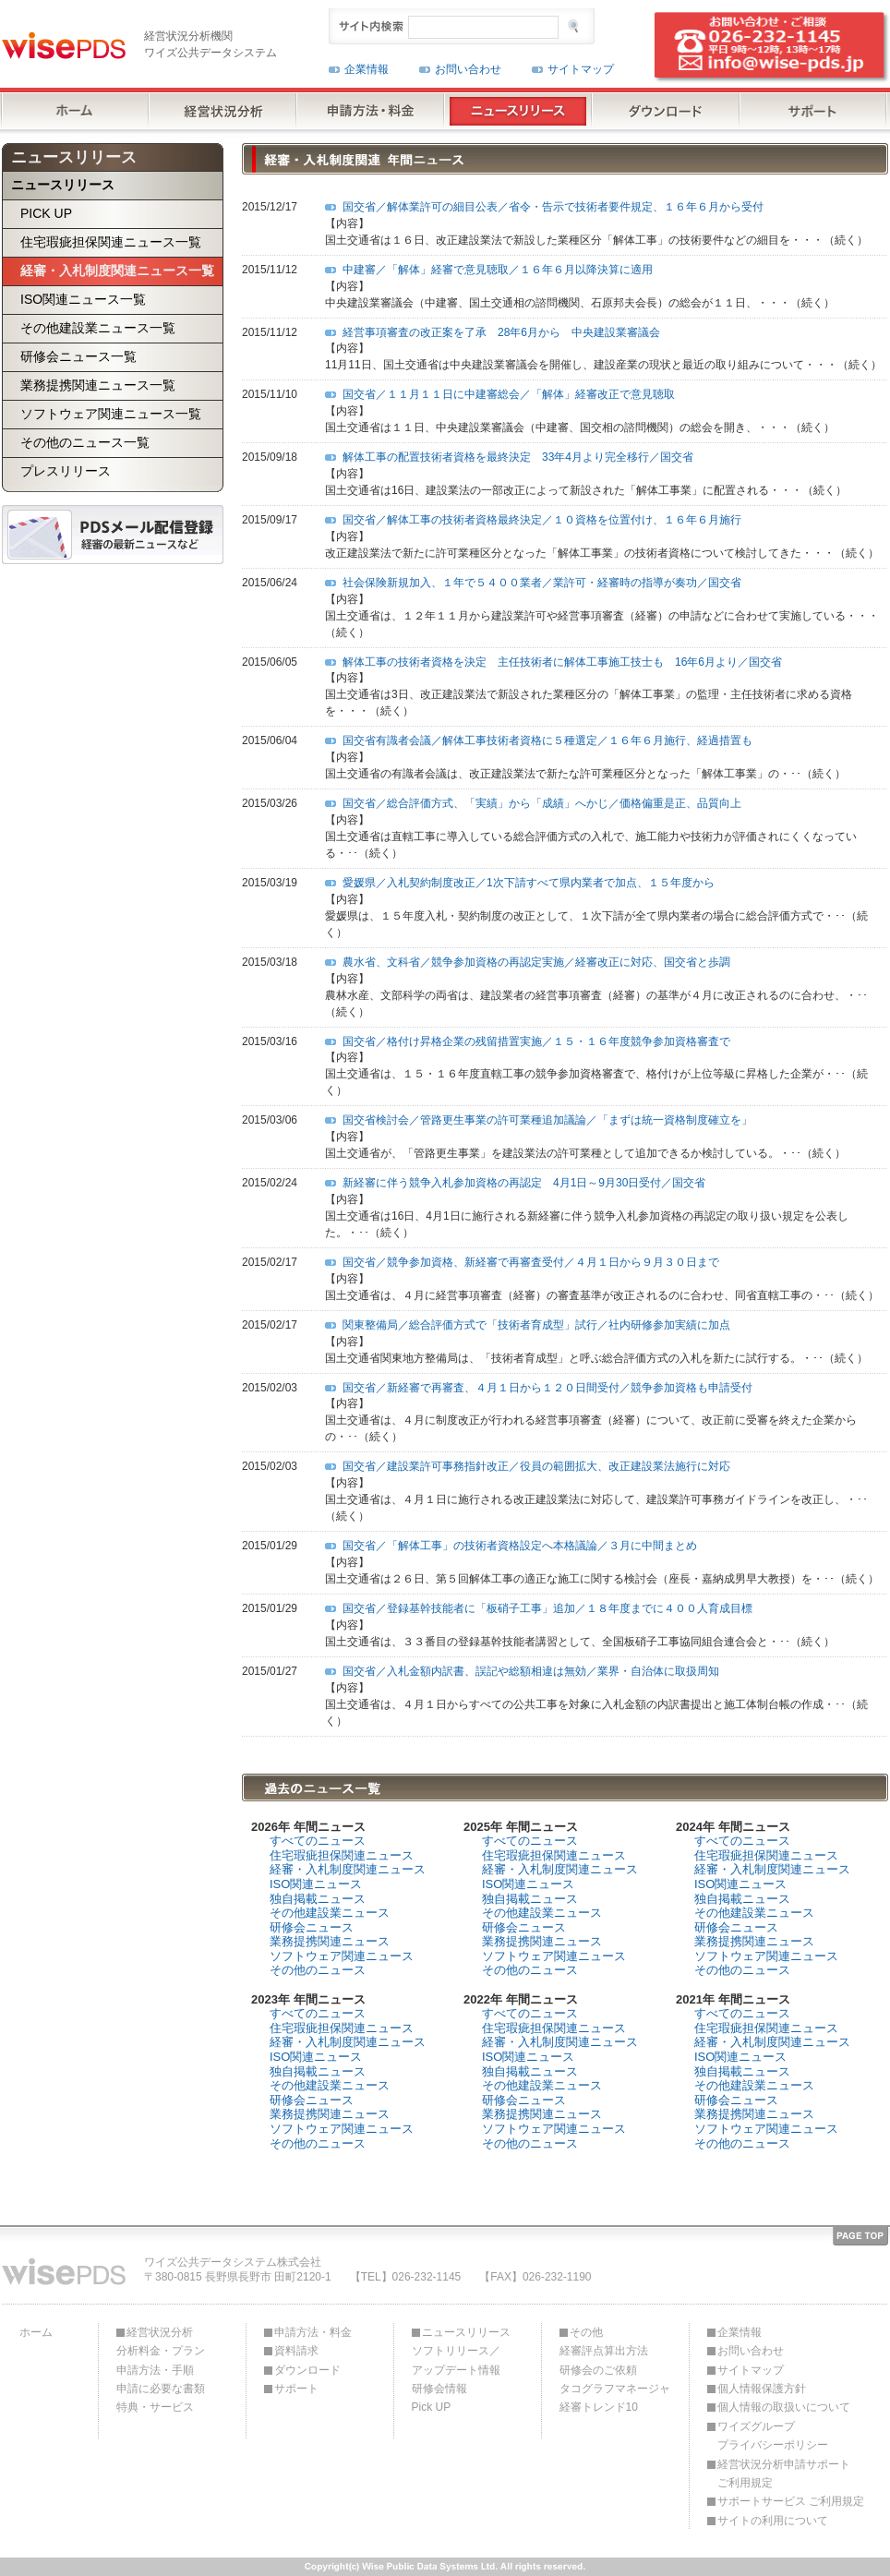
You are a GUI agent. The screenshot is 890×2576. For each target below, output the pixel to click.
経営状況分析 (159, 2332)
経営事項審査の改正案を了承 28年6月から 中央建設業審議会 (501, 332)
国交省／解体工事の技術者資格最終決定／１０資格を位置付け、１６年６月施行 (542, 519)
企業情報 (366, 69)
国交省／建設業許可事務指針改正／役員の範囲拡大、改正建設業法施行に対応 (536, 1466)
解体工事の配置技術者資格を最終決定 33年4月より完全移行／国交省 (518, 457)
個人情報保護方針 (761, 2388)
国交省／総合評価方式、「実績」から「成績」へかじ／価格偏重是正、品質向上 (542, 803)
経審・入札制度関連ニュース (348, 1869)
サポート (296, 2388)
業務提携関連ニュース (330, 1941)
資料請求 (296, 2350)
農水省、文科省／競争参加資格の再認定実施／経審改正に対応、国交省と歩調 (536, 962)
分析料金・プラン (160, 2350)
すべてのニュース (318, 1841)
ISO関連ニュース (316, 1884)
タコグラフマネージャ (614, 2388)
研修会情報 (439, 2388)
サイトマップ (580, 69)
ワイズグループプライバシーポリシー (772, 2435)
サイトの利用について (772, 2520)
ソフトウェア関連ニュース (342, 1956)
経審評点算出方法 (603, 2350)
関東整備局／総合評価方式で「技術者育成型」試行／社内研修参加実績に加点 (536, 1324)
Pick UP (431, 2407)
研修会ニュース (312, 1927)
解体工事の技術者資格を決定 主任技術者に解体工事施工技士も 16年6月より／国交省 (562, 662)
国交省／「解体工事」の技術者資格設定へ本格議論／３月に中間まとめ (520, 1545)
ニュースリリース (466, 2332)
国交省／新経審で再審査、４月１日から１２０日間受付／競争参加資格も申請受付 (547, 1387)
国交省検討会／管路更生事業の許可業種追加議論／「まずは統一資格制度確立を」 (547, 1119)
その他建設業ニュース (330, 1913)
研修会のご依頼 (598, 2370)
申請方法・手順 (155, 2370)
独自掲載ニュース (318, 1899)
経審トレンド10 (598, 2407)
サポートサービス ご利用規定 (790, 2501)
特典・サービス (155, 2407)
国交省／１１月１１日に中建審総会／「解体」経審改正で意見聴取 (509, 394)
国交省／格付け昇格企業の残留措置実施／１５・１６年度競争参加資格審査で (536, 1041)
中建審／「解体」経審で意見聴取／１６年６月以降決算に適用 (498, 269)
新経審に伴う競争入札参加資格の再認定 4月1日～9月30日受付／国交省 (524, 1182)
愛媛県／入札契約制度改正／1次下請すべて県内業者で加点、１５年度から (529, 882)
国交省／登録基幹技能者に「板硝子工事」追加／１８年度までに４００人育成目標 (547, 1608)
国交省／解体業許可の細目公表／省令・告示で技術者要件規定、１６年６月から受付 (553, 206)
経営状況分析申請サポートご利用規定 (783, 2473)
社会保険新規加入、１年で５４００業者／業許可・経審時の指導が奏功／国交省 (542, 582)
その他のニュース (318, 1970)
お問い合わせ (468, 69)
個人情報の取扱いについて (783, 2407)
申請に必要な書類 (160, 2388)
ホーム (36, 2332)
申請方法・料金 (313, 2332)
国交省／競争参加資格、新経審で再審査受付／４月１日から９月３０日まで (531, 1262)
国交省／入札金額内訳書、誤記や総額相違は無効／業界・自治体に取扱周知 (531, 1671)
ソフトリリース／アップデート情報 (456, 2360)
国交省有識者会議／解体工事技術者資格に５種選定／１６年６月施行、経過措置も (547, 740)
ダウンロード (307, 2370)
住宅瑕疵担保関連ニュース (342, 1855)
